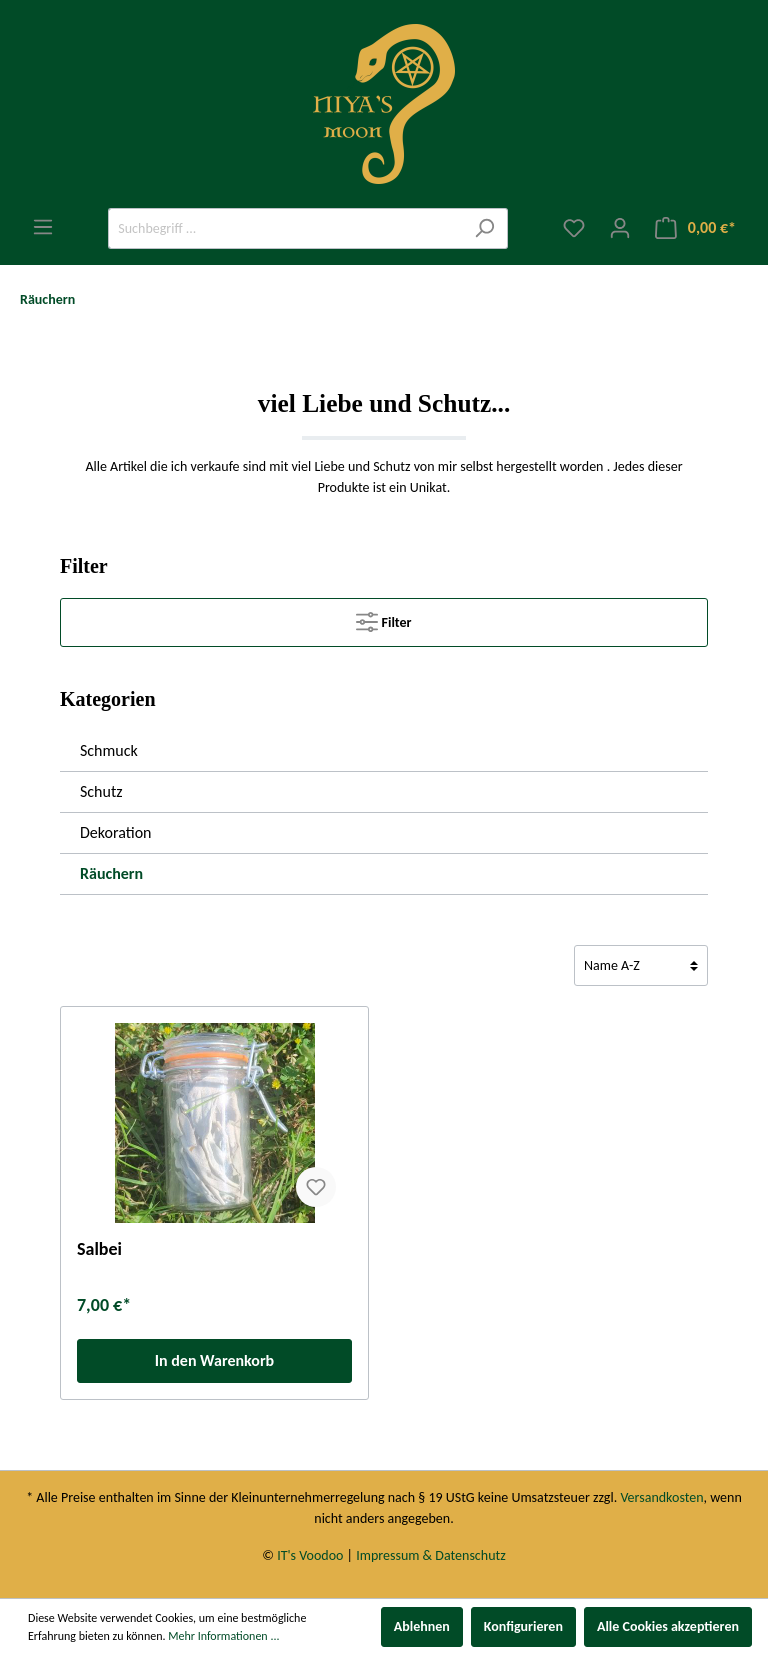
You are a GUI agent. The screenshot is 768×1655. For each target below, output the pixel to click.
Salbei (99, 1249)
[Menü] (43, 227)
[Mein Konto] (620, 228)
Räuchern (111, 873)
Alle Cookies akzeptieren (668, 1626)
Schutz (101, 791)
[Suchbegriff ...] (285, 228)
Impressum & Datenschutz (430, 1555)
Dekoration (116, 832)
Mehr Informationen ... (223, 1636)
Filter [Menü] (383, 618)
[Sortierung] (641, 965)
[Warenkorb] (695, 228)
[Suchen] (484, 228)
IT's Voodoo (310, 1555)
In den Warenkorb (214, 1360)
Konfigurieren (523, 1626)
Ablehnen (422, 1626)
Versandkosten (661, 1497)
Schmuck (109, 750)
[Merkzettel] (574, 228)
